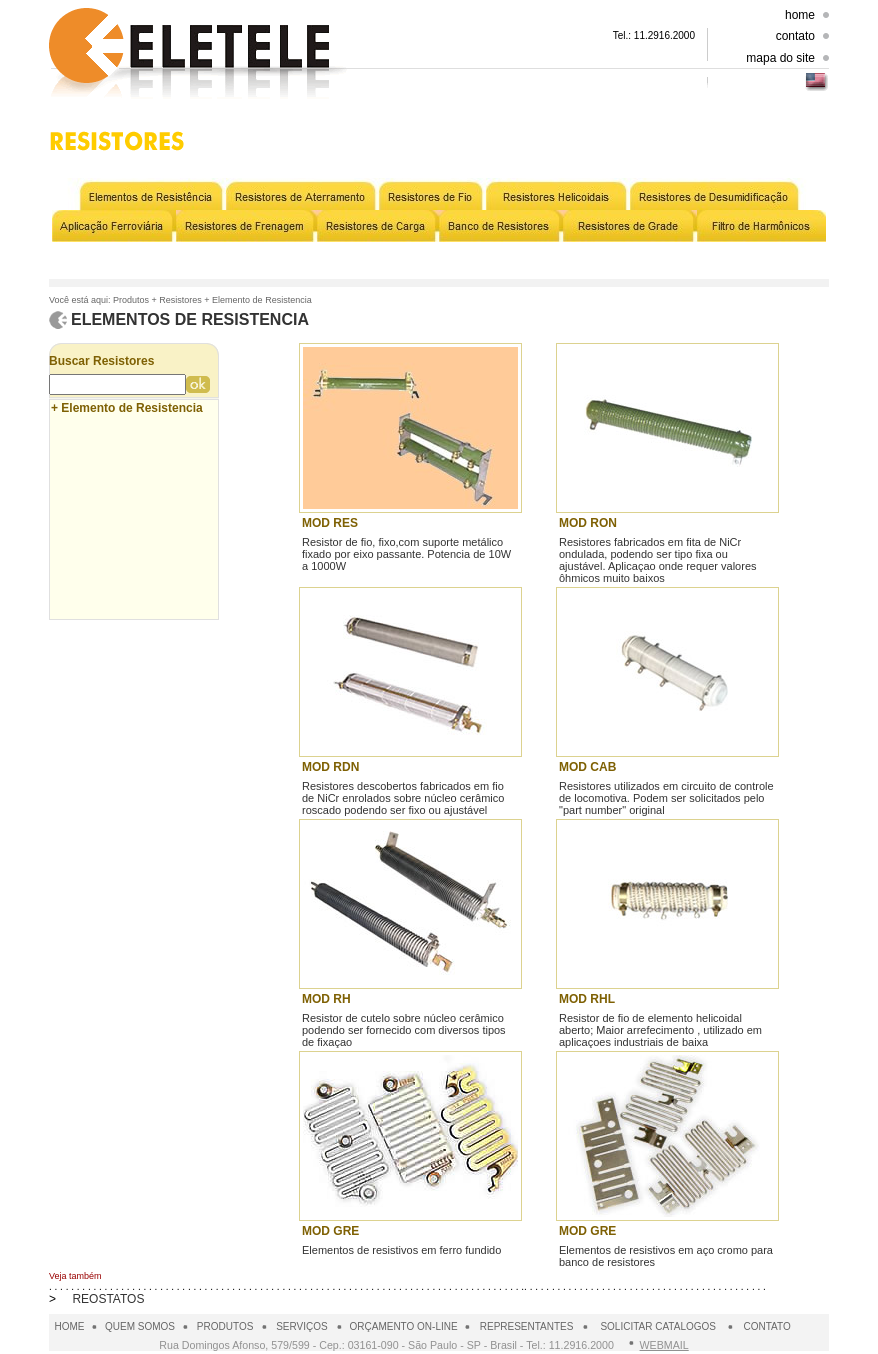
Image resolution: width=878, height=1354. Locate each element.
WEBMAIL (664, 1345)
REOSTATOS (108, 1299)
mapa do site (780, 58)
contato (795, 36)
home (800, 15)
